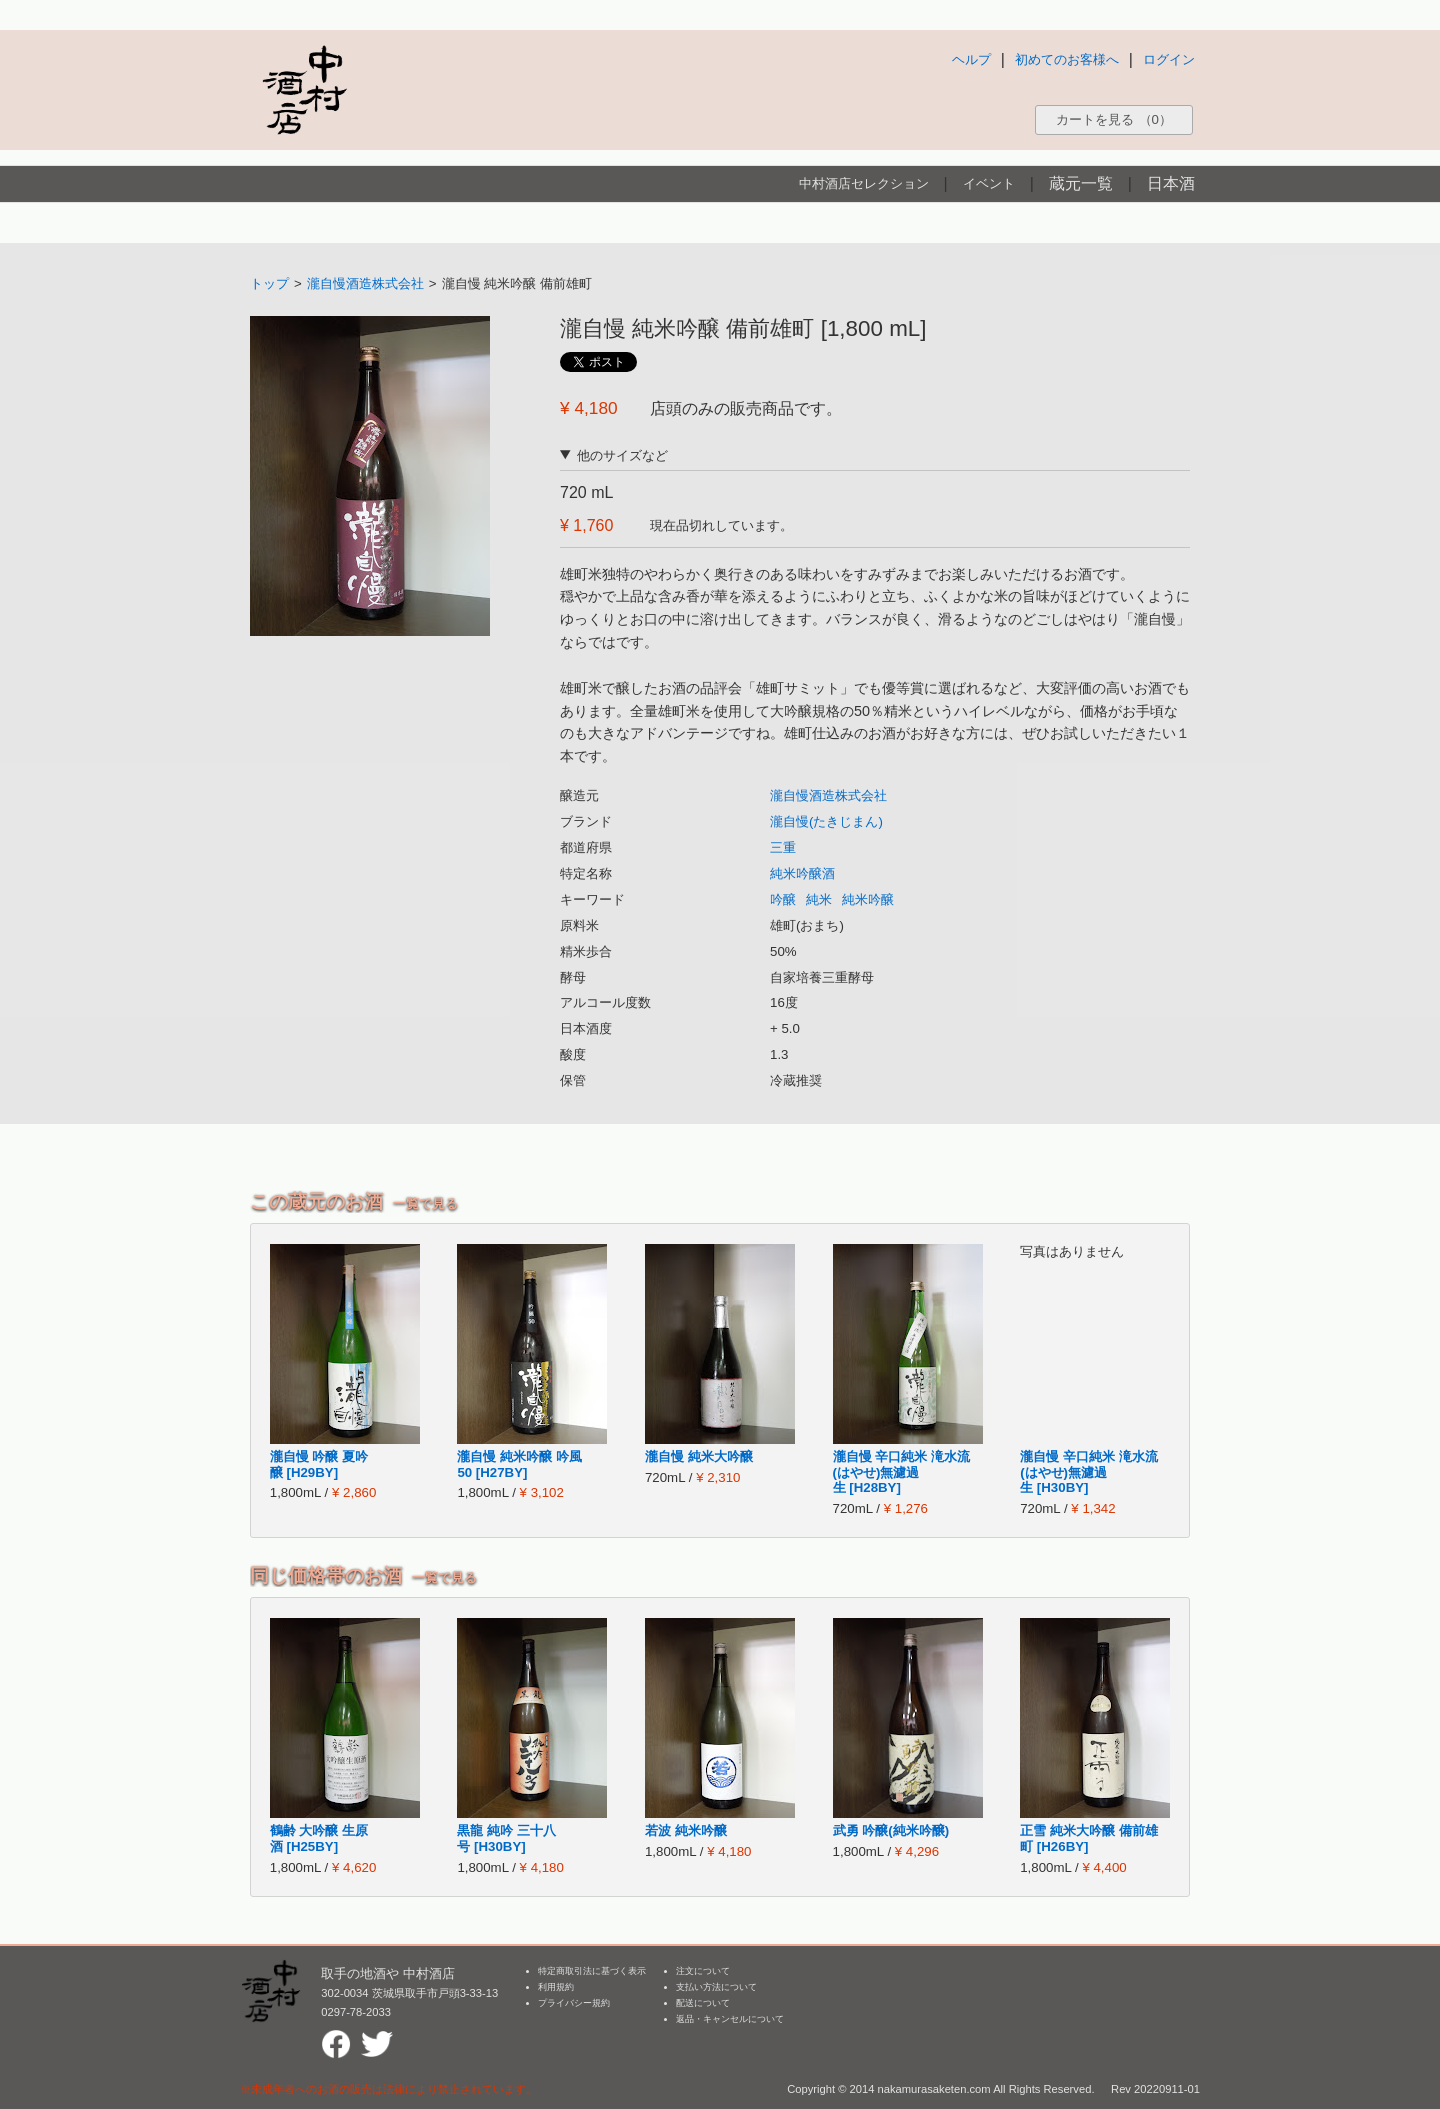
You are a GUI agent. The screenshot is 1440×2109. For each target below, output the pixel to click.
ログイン (1169, 59)
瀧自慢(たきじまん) (826, 821)
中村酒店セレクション (864, 183)
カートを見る (1114, 119)
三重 (783, 847)
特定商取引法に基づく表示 (592, 1971)
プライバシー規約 (574, 2003)
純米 (819, 899)
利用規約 (556, 1987)
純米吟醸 (868, 899)
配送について (703, 2003)
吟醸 (783, 899)
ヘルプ (971, 59)
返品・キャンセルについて (730, 2019)
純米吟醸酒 (802, 873)
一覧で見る (425, 1203)
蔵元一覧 (1081, 183)
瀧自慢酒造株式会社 (365, 283)
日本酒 (1171, 183)
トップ (269, 283)
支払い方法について (716, 1987)
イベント (989, 183)
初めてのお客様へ (1067, 59)
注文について (703, 1971)
